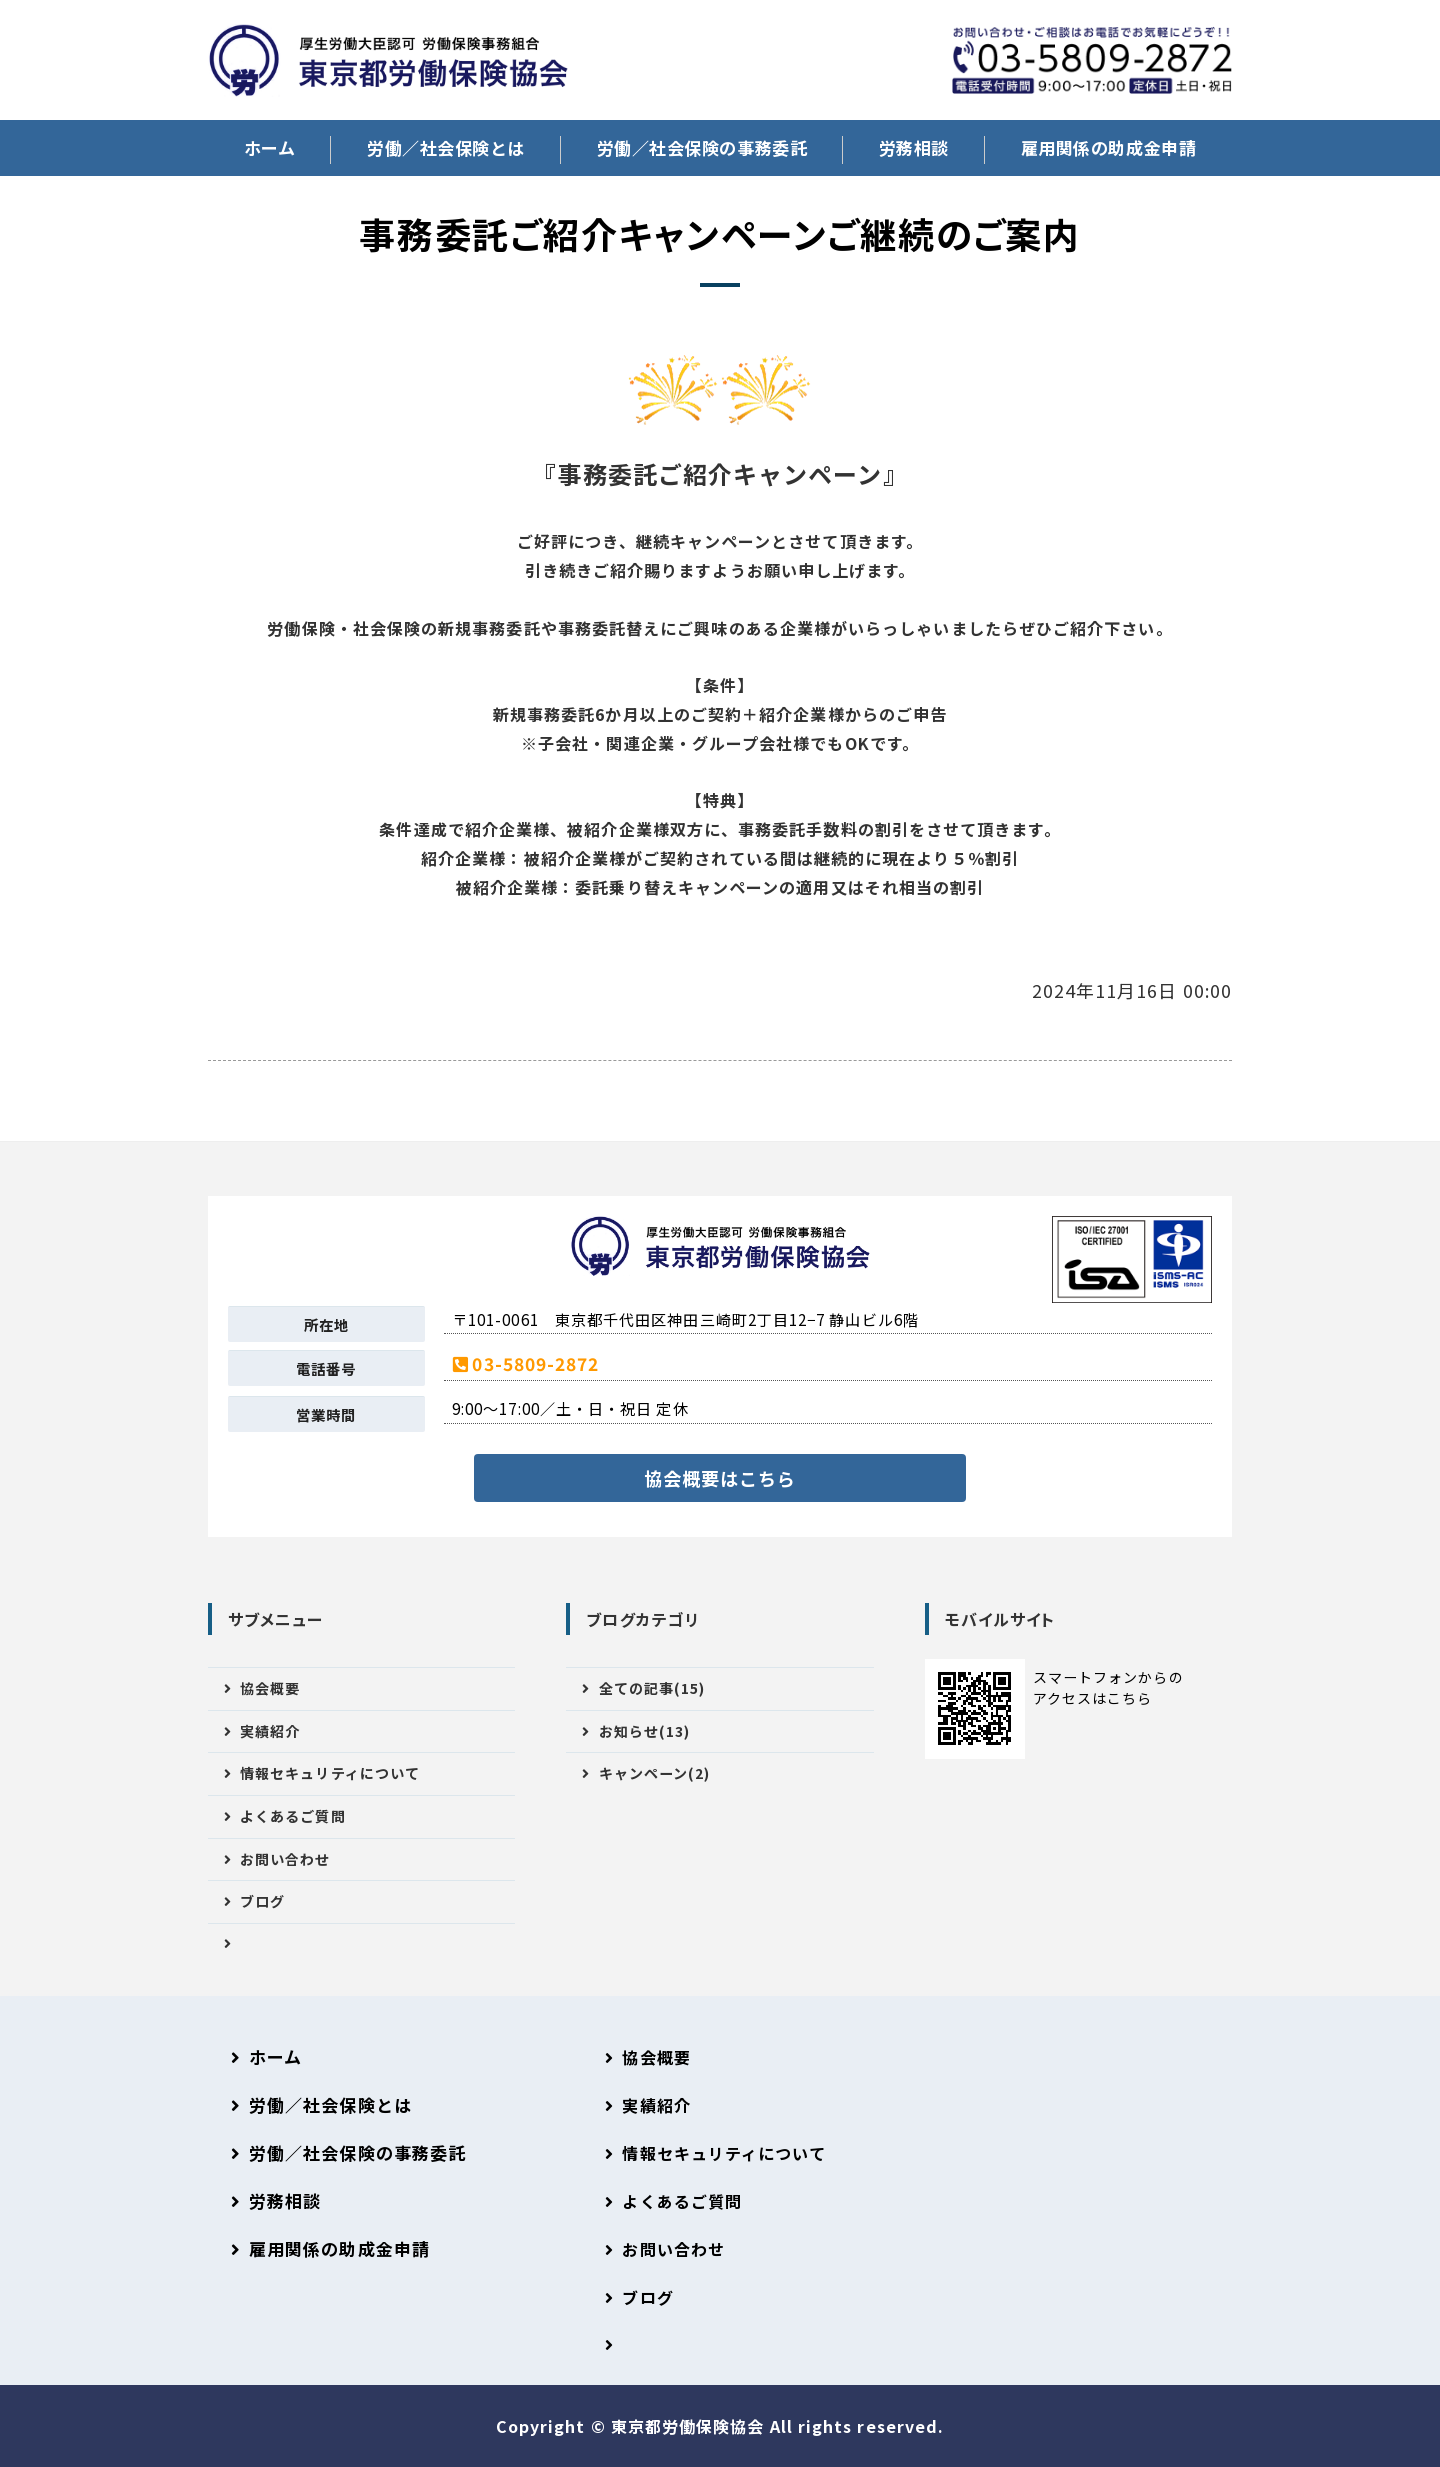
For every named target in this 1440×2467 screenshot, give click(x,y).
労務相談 (914, 147)
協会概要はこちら (720, 1478)
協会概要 (270, 1688)
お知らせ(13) (645, 1731)
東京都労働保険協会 (690, 2426)
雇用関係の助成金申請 (1108, 147)
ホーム (270, 147)
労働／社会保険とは (446, 147)
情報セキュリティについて (330, 1773)
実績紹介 (270, 1731)
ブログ (262, 1901)
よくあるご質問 (293, 1816)
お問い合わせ (285, 1859)
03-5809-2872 (535, 1363)
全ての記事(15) (652, 1688)
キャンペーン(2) (655, 1773)
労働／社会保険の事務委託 (702, 147)
